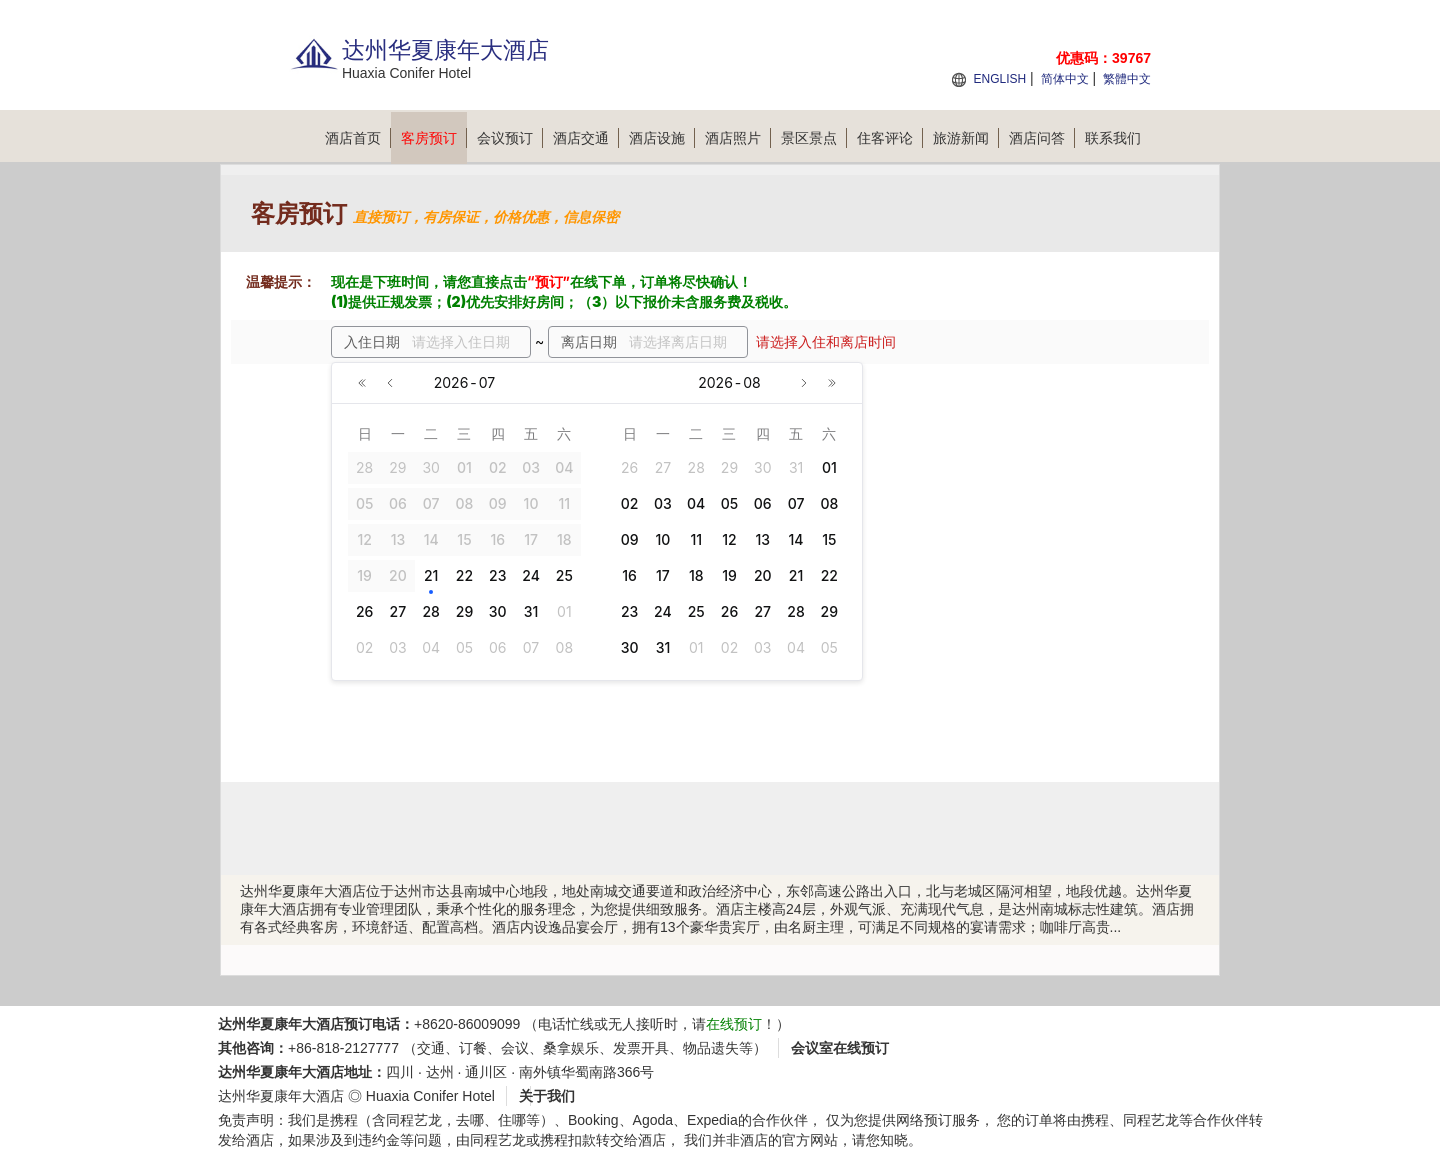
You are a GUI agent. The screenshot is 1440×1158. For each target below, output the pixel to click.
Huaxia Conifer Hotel (430, 1096)
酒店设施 (662, 138)
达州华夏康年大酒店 (281, 1096)
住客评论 (890, 138)
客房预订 (434, 138)
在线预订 (734, 1024)
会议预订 (510, 138)
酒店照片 (738, 138)
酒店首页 (358, 138)
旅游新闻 (966, 138)
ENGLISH (999, 79)
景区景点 (814, 138)
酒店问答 (1042, 138)
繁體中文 (1127, 79)
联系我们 (1113, 138)
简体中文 (1065, 79)
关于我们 (547, 1096)
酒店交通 (586, 138)
